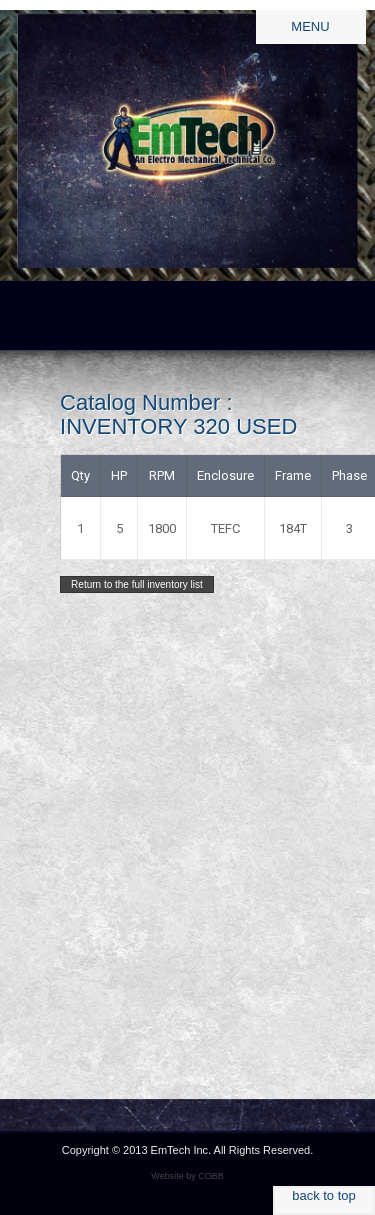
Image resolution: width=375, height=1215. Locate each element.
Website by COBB (187, 1176)
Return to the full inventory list (137, 584)
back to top (324, 1195)
